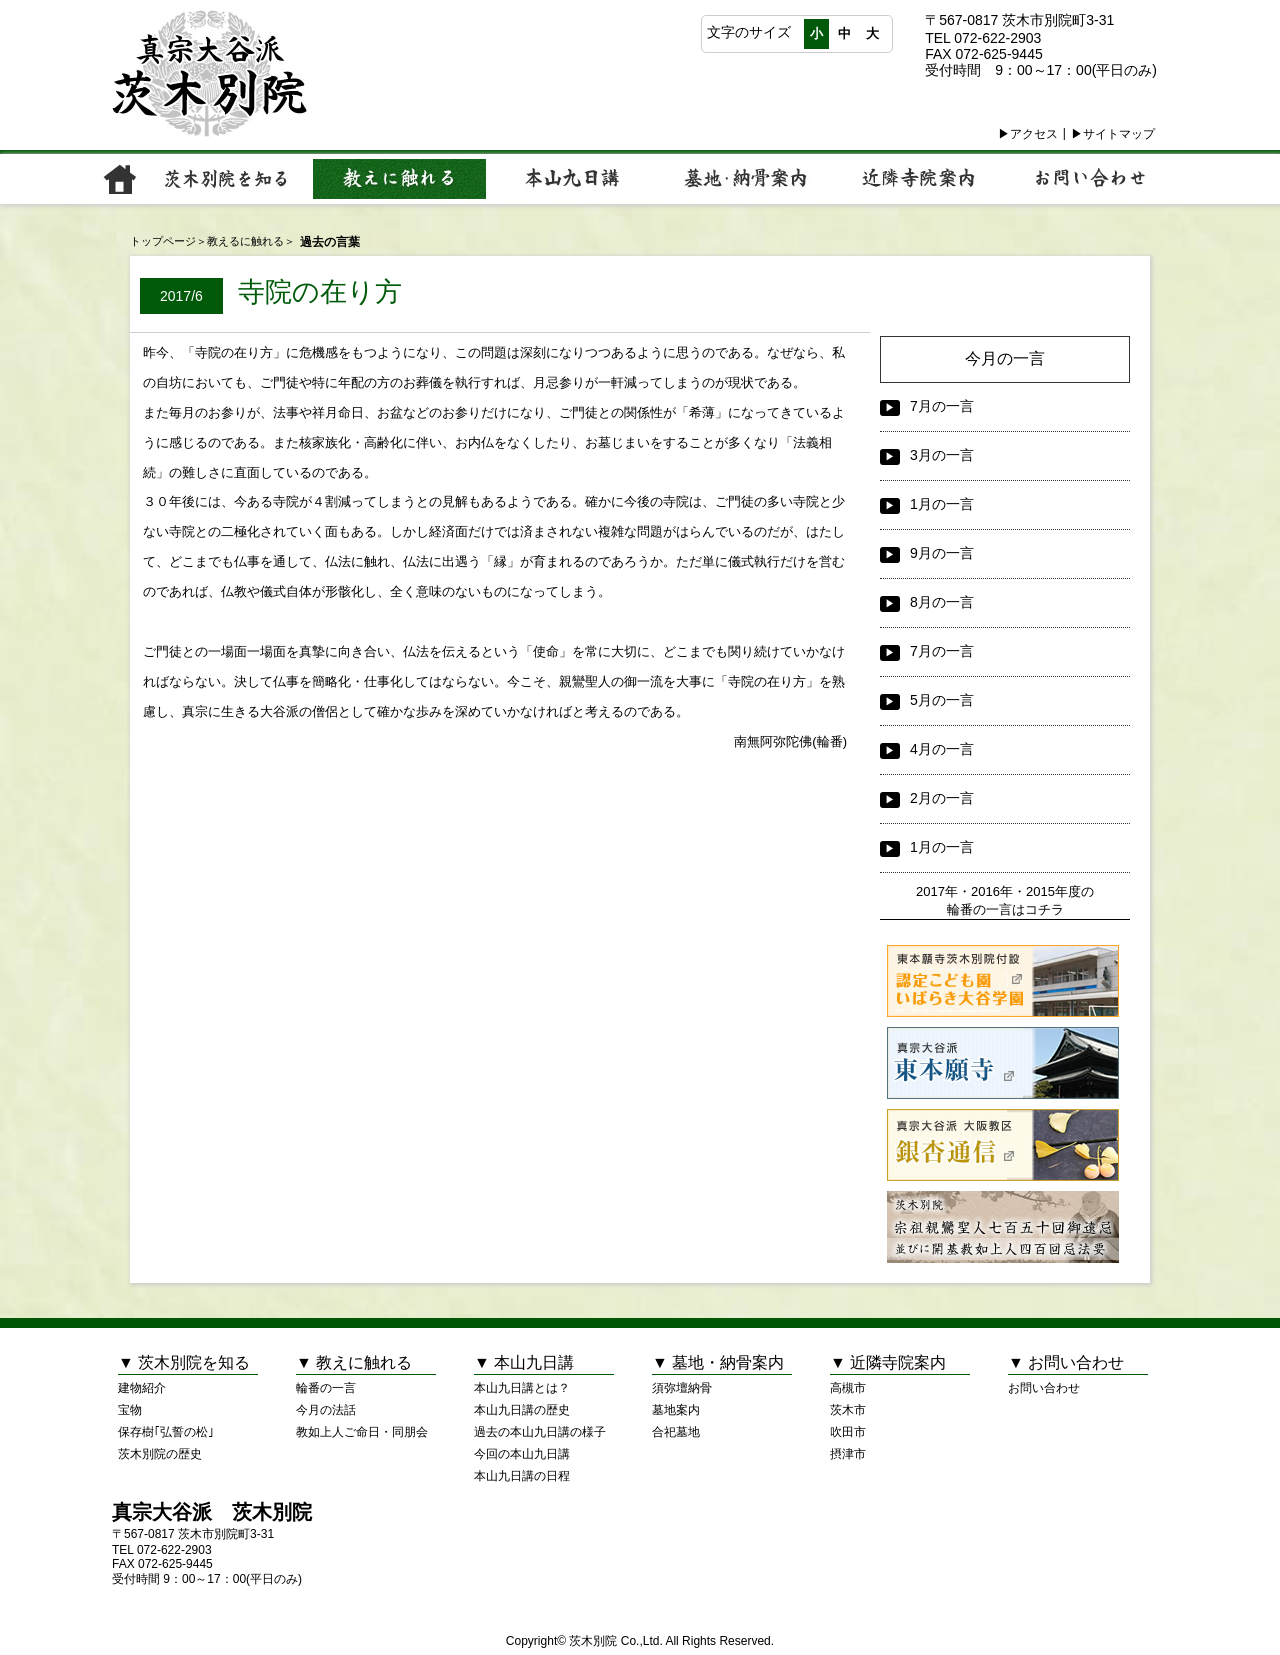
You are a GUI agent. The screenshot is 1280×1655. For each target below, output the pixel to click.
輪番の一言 (326, 1388)
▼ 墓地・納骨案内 (718, 1362)
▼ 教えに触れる (354, 1362)
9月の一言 (927, 554)
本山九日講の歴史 (522, 1410)
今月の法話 (326, 1410)
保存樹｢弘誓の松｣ (166, 1432)
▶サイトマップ (1113, 134)
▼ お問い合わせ (1066, 1362)
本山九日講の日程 (522, 1476)
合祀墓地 (676, 1432)
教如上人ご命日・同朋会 (362, 1432)
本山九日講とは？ (522, 1388)
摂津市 (848, 1454)
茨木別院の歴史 (160, 1454)
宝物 (130, 1410)
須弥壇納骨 (682, 1388)
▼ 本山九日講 (524, 1362)
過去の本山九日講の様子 (540, 1432)
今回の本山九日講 (522, 1454)
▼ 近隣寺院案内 (888, 1362)
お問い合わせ (1044, 1388)
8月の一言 (927, 603)
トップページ (163, 241)
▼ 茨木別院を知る (184, 1362)
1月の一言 (927, 505)
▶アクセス (1028, 134)
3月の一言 (927, 456)
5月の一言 (927, 701)
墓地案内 (676, 1410)
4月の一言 (927, 750)
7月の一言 (927, 407)
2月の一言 (927, 799)
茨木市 (848, 1410)
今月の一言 (1005, 358)
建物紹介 (142, 1388)
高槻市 (848, 1388)
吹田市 (848, 1432)
